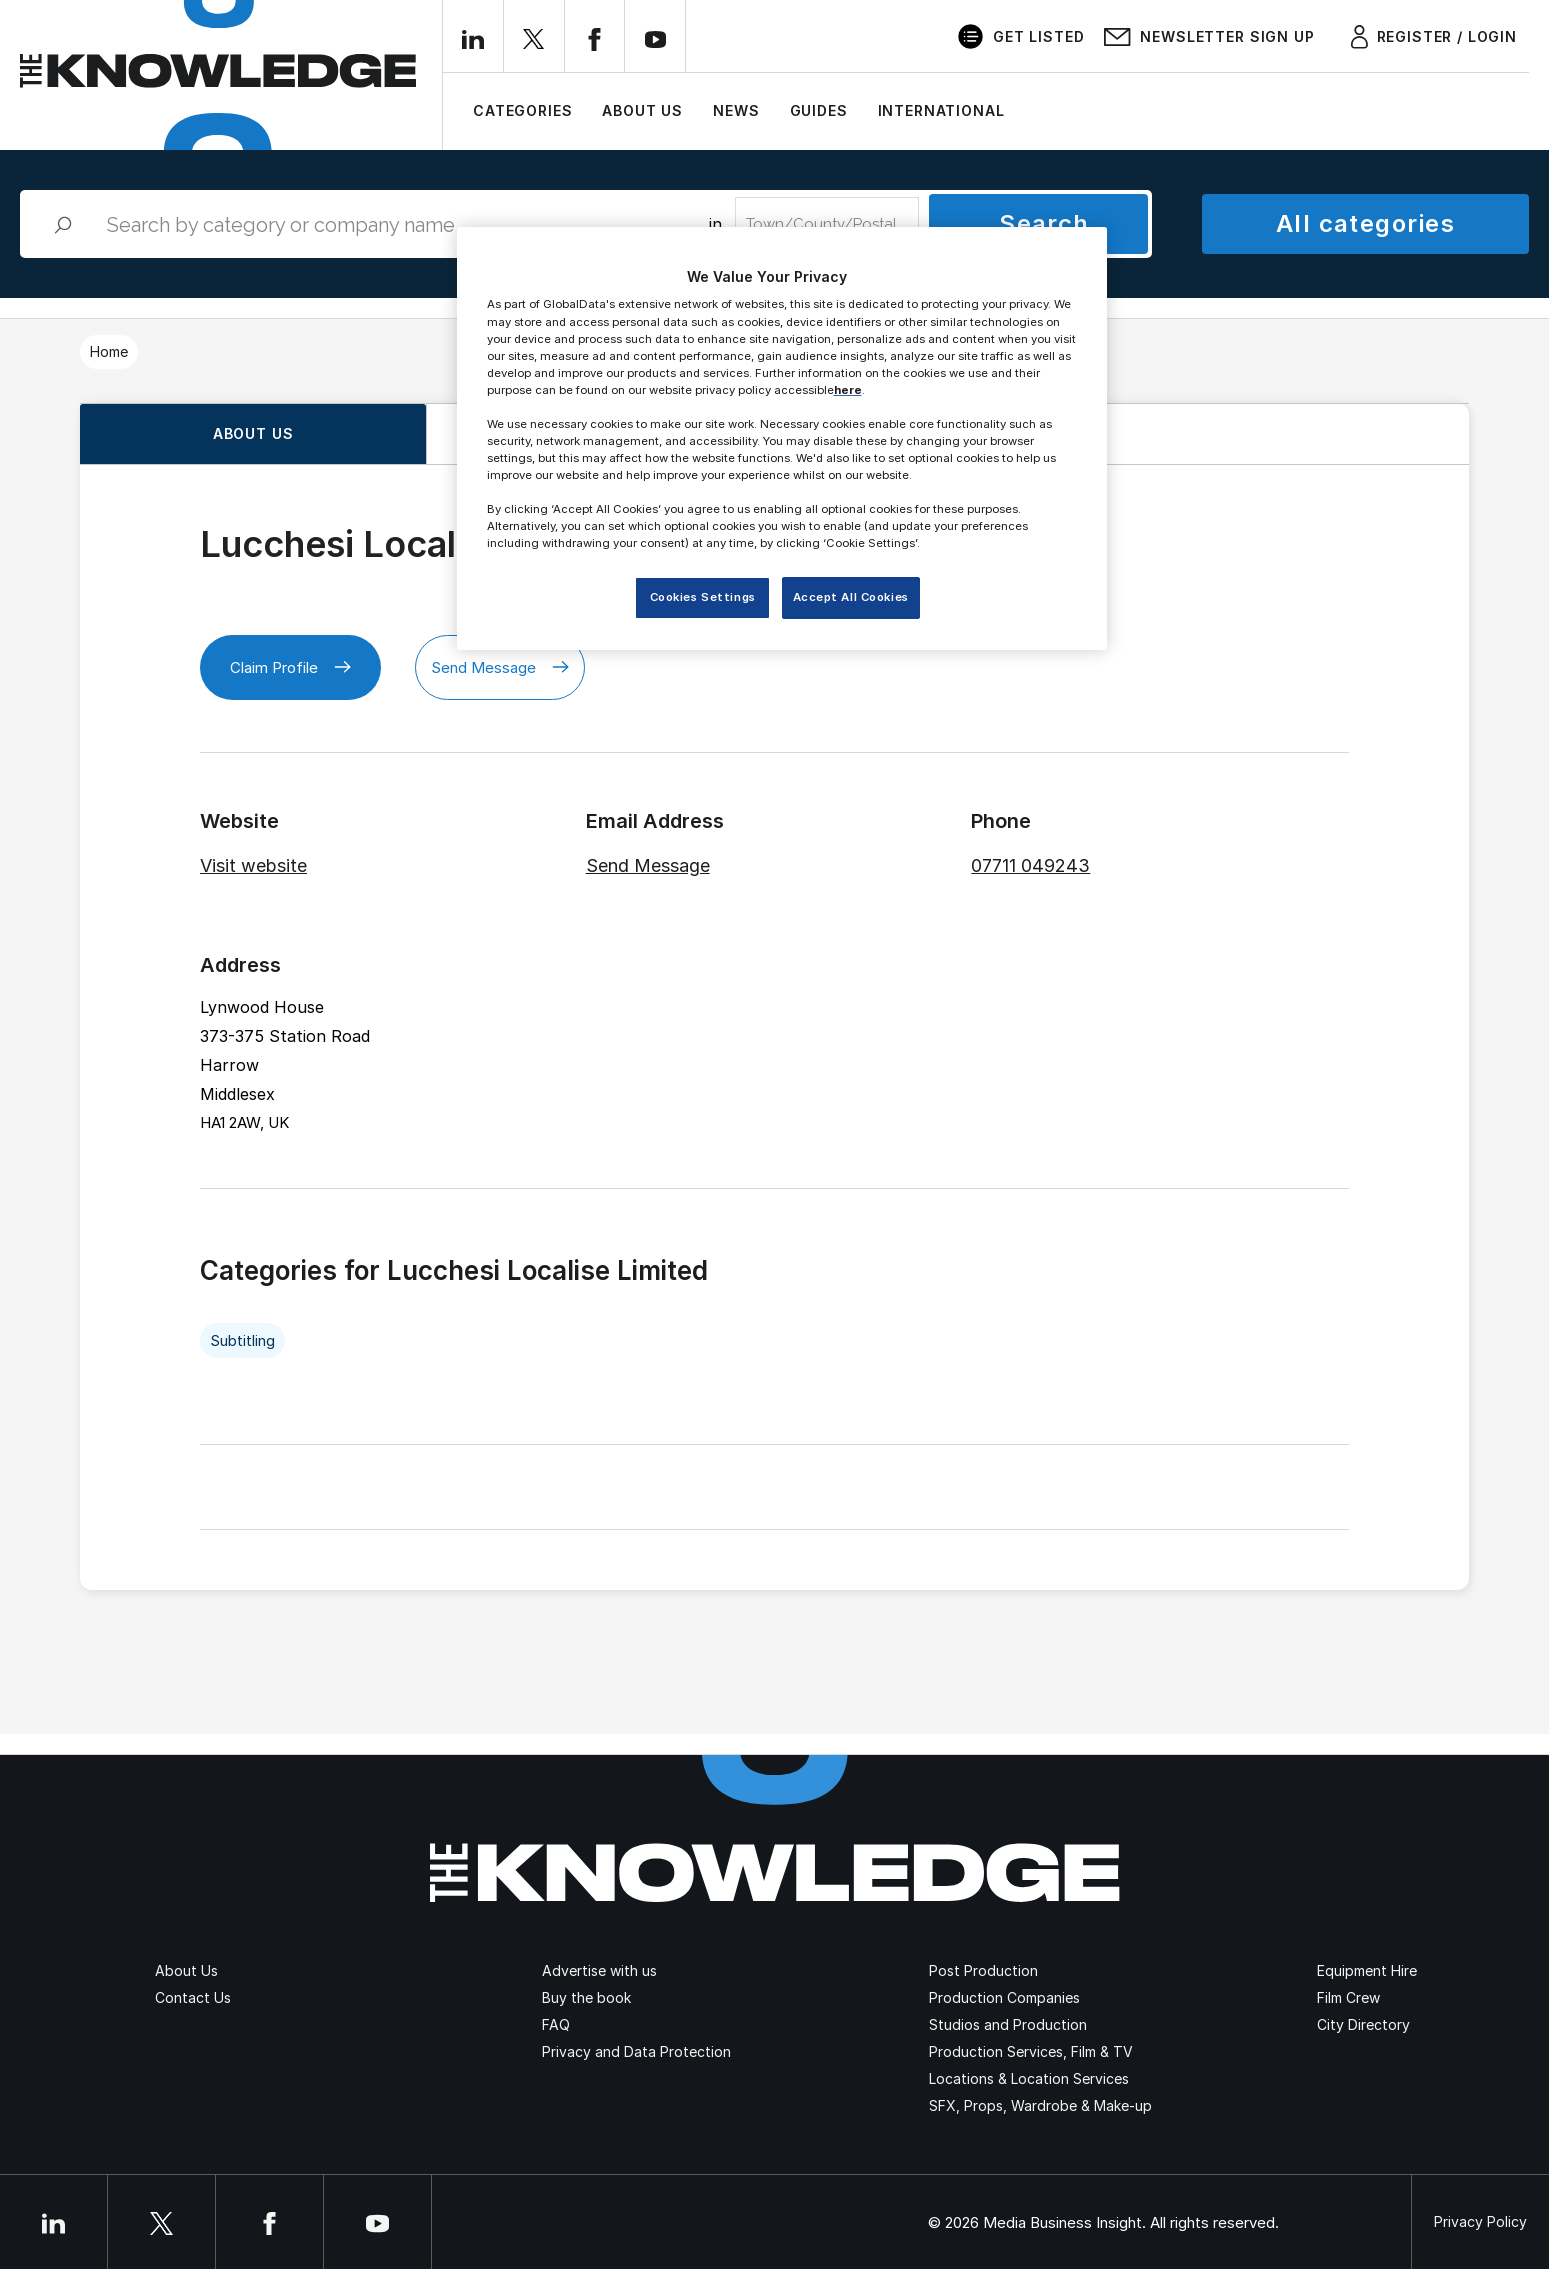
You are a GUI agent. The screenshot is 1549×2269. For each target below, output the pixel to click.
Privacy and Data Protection (636, 2051)
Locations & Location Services (1029, 2078)
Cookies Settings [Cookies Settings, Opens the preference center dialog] (703, 597)
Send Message (500, 667)
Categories (522, 110)
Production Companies (1004, 1997)
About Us (642, 110)
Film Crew (1348, 1997)
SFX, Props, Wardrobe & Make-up (1040, 2105)
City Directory (1363, 2024)
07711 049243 (1030, 865)
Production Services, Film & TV (1031, 2051)
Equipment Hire (1367, 1970)
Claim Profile (290, 667)
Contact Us (193, 1997)
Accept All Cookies (851, 597)
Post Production (983, 1970)
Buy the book (586, 1997)
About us (253, 433)
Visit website (253, 865)
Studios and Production (1008, 2024)
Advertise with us (599, 1970)
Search (1044, 223)
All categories (1365, 223)
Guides (819, 110)
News (736, 110)
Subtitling (242, 1340)
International (941, 110)
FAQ (556, 2024)
